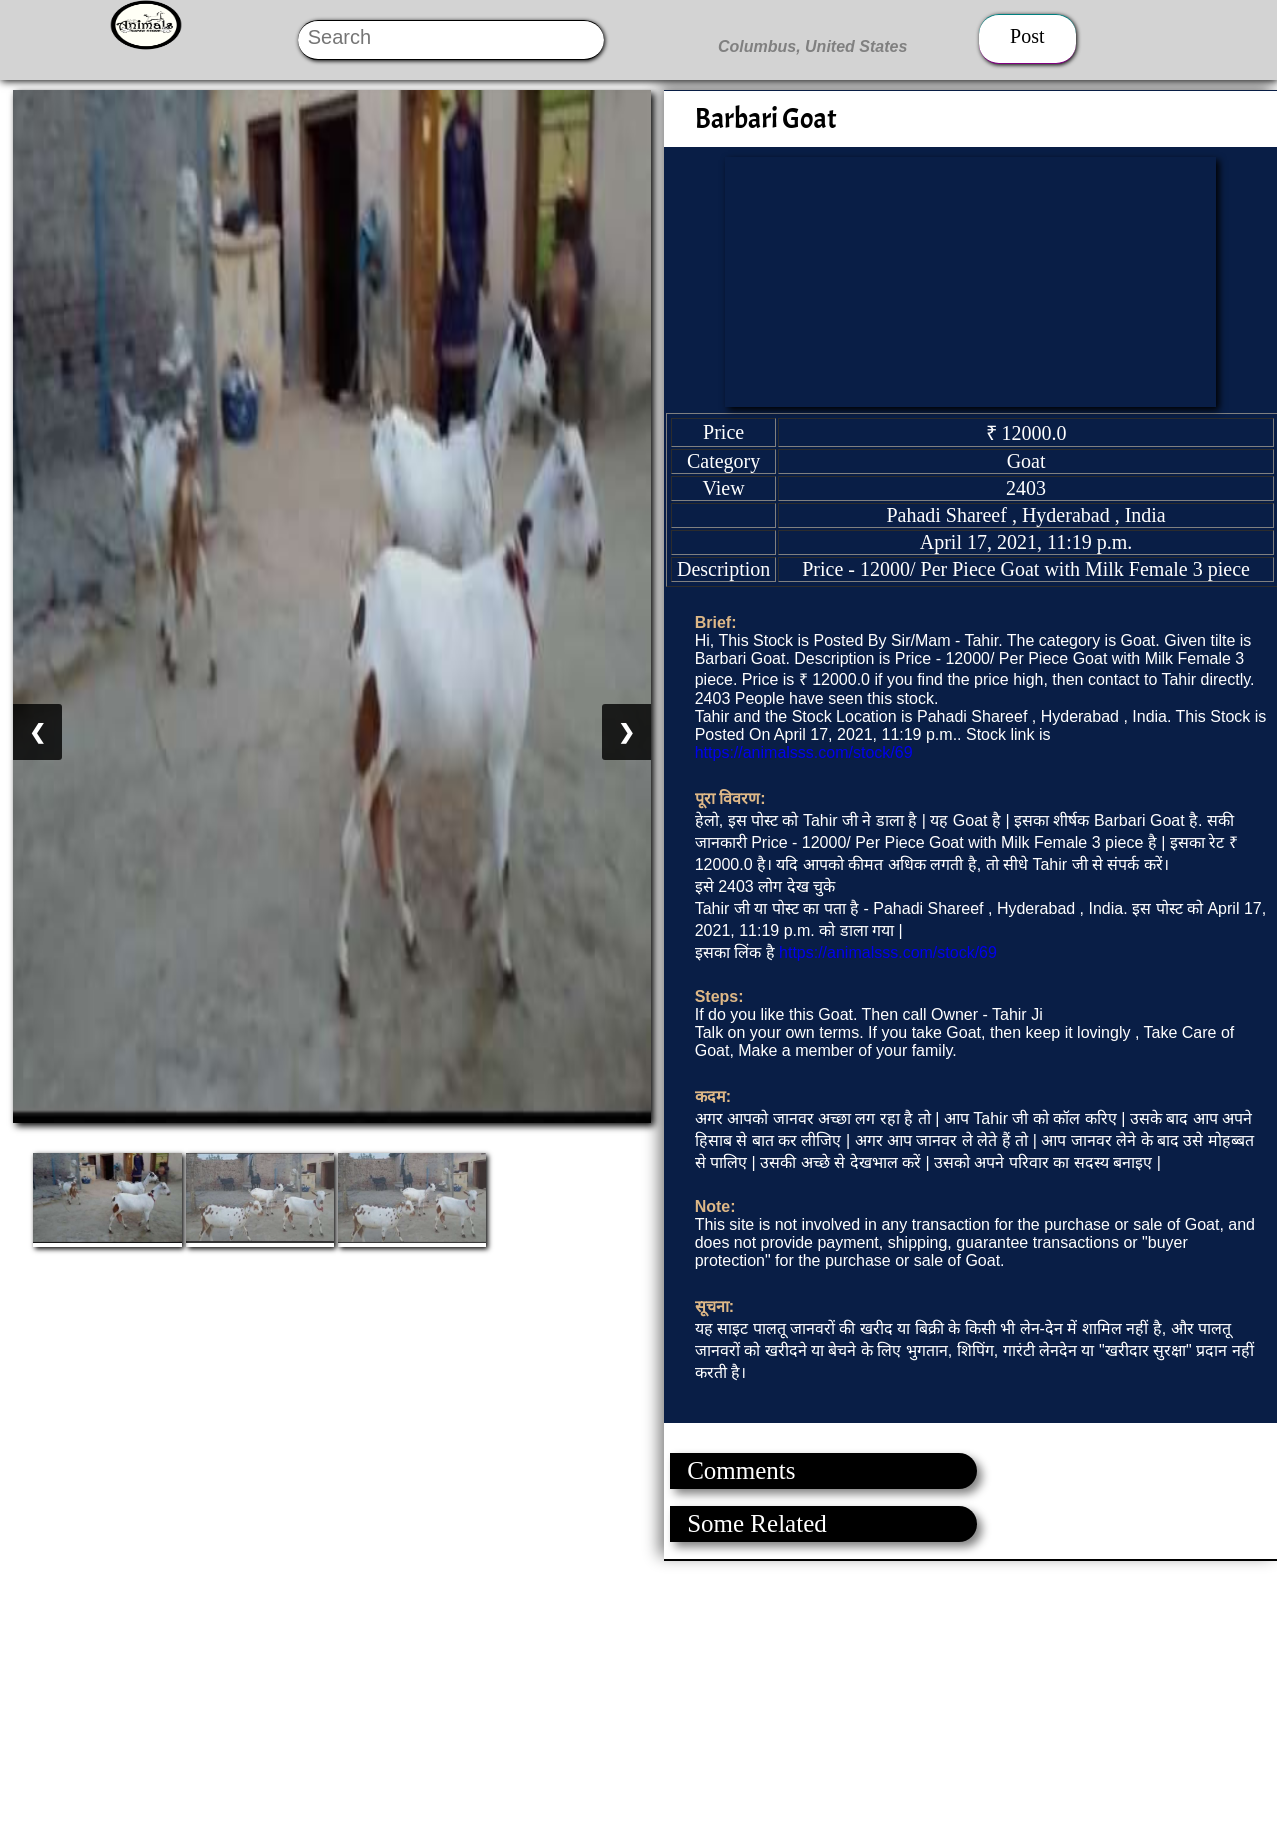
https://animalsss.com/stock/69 (804, 752)
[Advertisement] (600, 1701)
